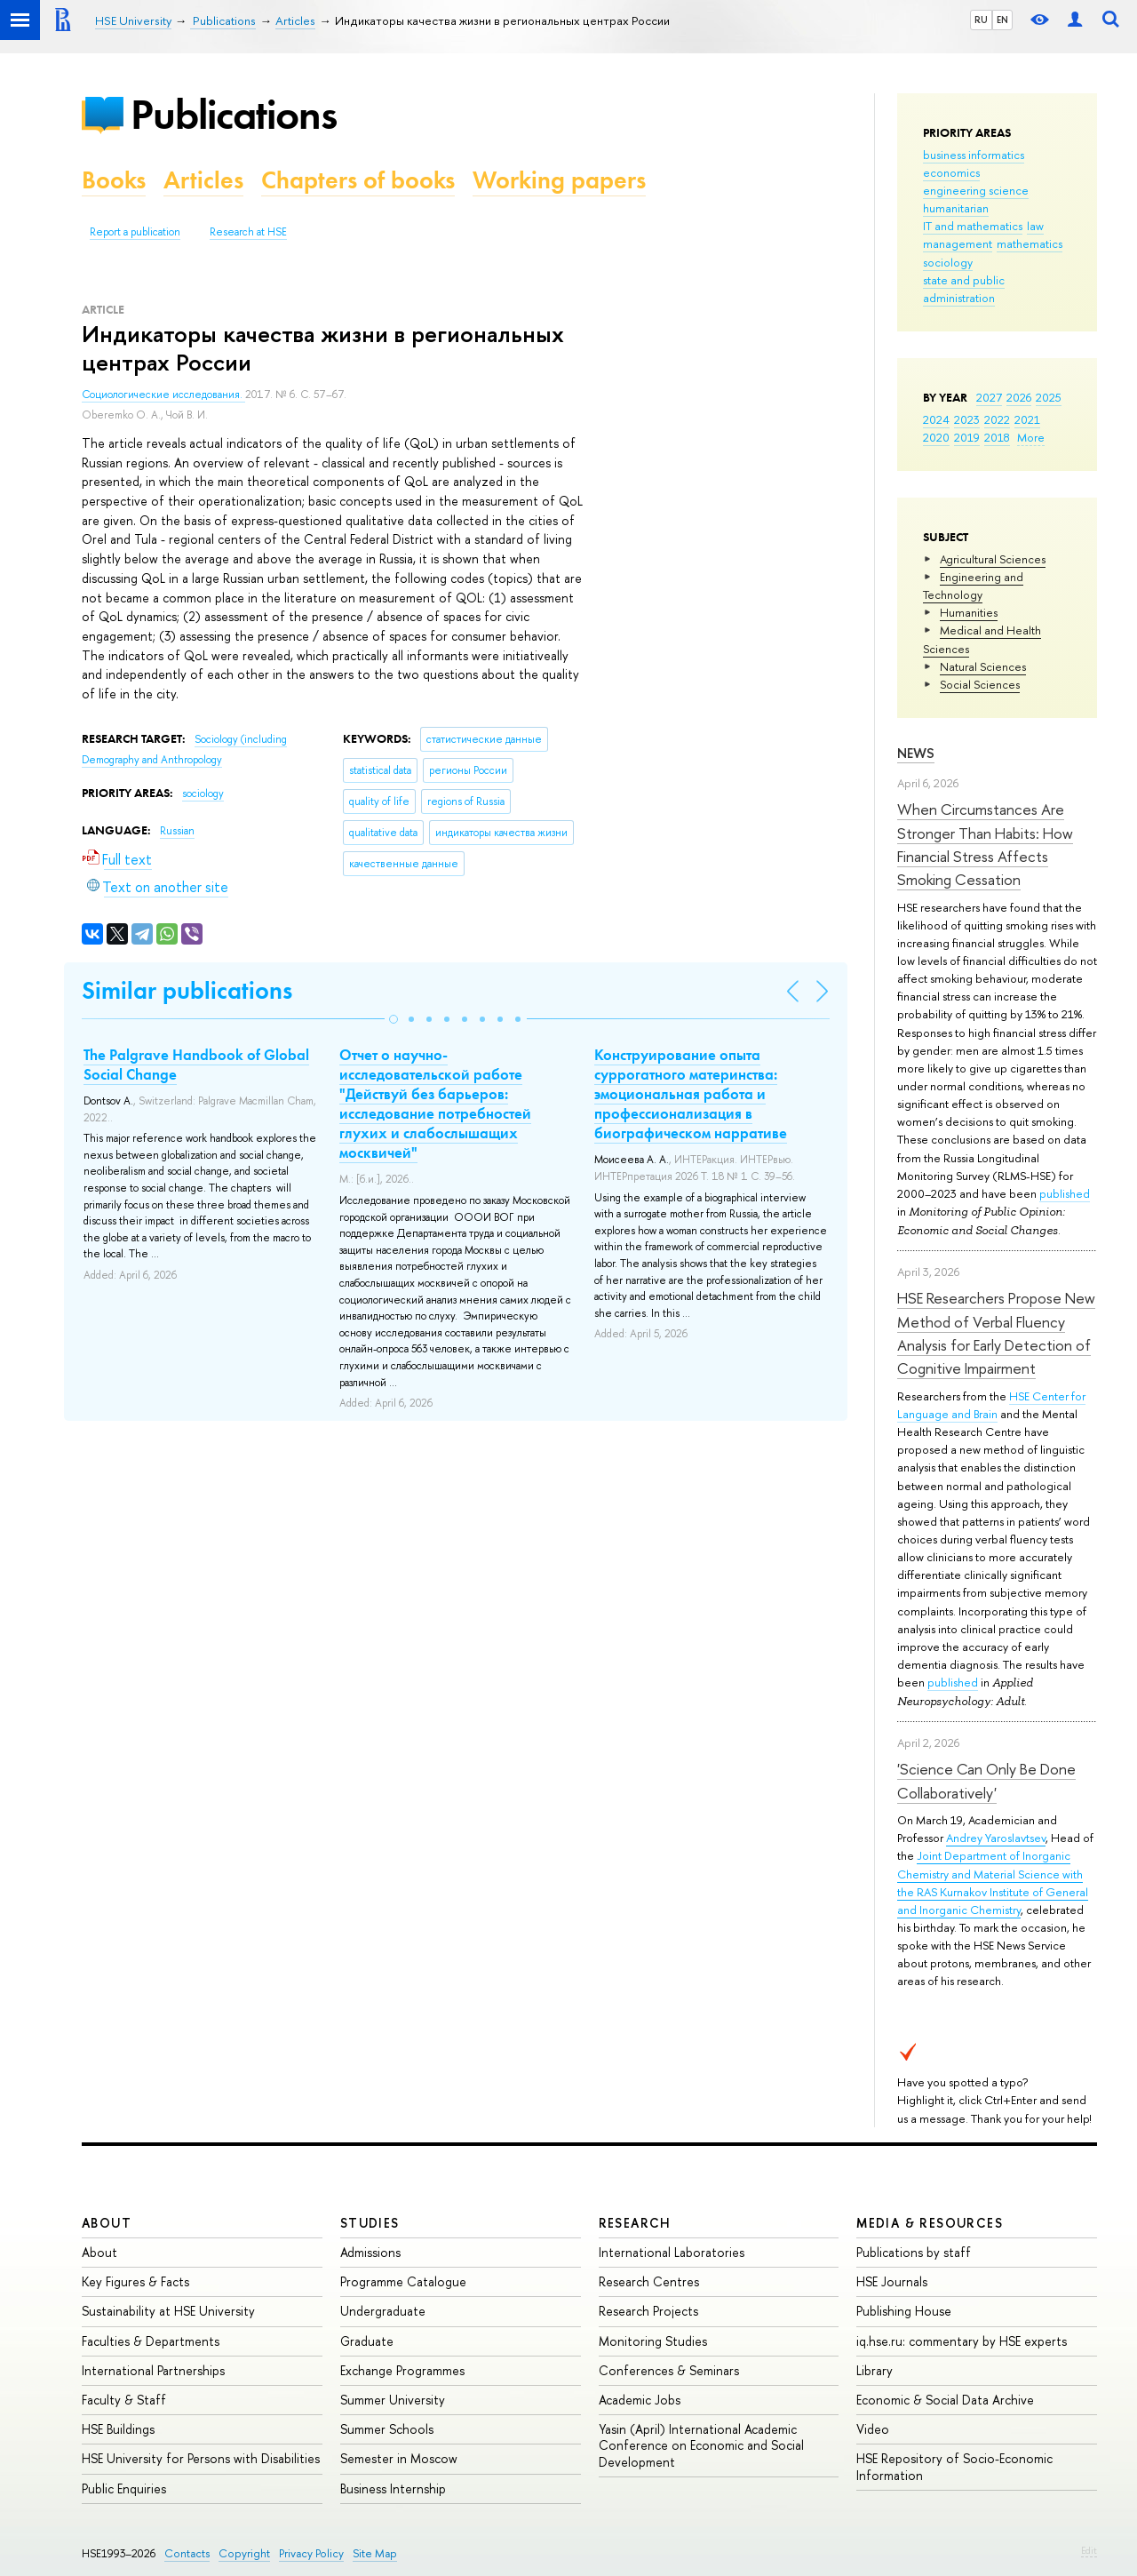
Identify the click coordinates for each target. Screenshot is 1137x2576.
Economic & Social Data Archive (945, 2399)
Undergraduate (382, 2310)
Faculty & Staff (124, 2399)
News (915, 753)
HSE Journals (891, 2281)
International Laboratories (671, 2252)
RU (981, 19)
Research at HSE (248, 232)
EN (1002, 19)
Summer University (392, 2399)
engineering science (976, 190)
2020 (936, 437)
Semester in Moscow (398, 2458)
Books (114, 179)
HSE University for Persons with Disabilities (201, 2458)
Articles (203, 179)
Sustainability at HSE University (168, 2310)
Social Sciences (980, 684)
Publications (234, 114)
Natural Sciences (983, 666)
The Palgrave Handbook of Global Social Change (196, 1064)
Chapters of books (358, 179)
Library (874, 2370)
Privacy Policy (311, 2553)
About (106, 2222)
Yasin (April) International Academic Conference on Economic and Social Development (701, 2444)
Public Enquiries (124, 2488)
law (1035, 226)
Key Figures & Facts (135, 2281)
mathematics (1029, 243)
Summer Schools (386, 2428)
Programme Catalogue (403, 2281)
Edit (1089, 2550)
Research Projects (648, 2310)
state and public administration (964, 289)
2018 (997, 437)
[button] (393, 1019)
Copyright (244, 2553)
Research (635, 2222)
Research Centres (649, 2281)
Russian (177, 831)
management (957, 243)
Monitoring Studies (653, 2341)
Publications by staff (913, 2252)
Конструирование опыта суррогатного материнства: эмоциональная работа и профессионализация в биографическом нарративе (690, 1094)
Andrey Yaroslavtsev (996, 1838)
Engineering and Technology (973, 585)
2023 (967, 419)
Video (872, 2428)
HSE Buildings (118, 2428)
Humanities (969, 612)
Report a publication (135, 232)
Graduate (367, 2341)
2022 (997, 419)
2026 (1018, 397)
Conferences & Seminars (669, 2370)
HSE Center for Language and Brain (991, 1405)
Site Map (375, 2553)
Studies (370, 2222)
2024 (936, 419)
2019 (967, 437)
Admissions (370, 2252)
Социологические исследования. (163, 394)
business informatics (973, 155)
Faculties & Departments (150, 2341)
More (1031, 437)
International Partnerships (153, 2370)
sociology (948, 262)
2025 (1048, 397)
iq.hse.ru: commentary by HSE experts (961, 2341)
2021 (1027, 419)
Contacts (187, 2553)
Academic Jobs (639, 2399)
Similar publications (187, 990)
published (1064, 1193)
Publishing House (903, 2310)
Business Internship (393, 2488)
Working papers (559, 179)
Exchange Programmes (402, 2370)
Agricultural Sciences (993, 559)
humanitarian (956, 208)
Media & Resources (929, 2222)
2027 (989, 397)
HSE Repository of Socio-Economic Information (954, 2466)
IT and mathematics (972, 226)
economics (951, 172)
